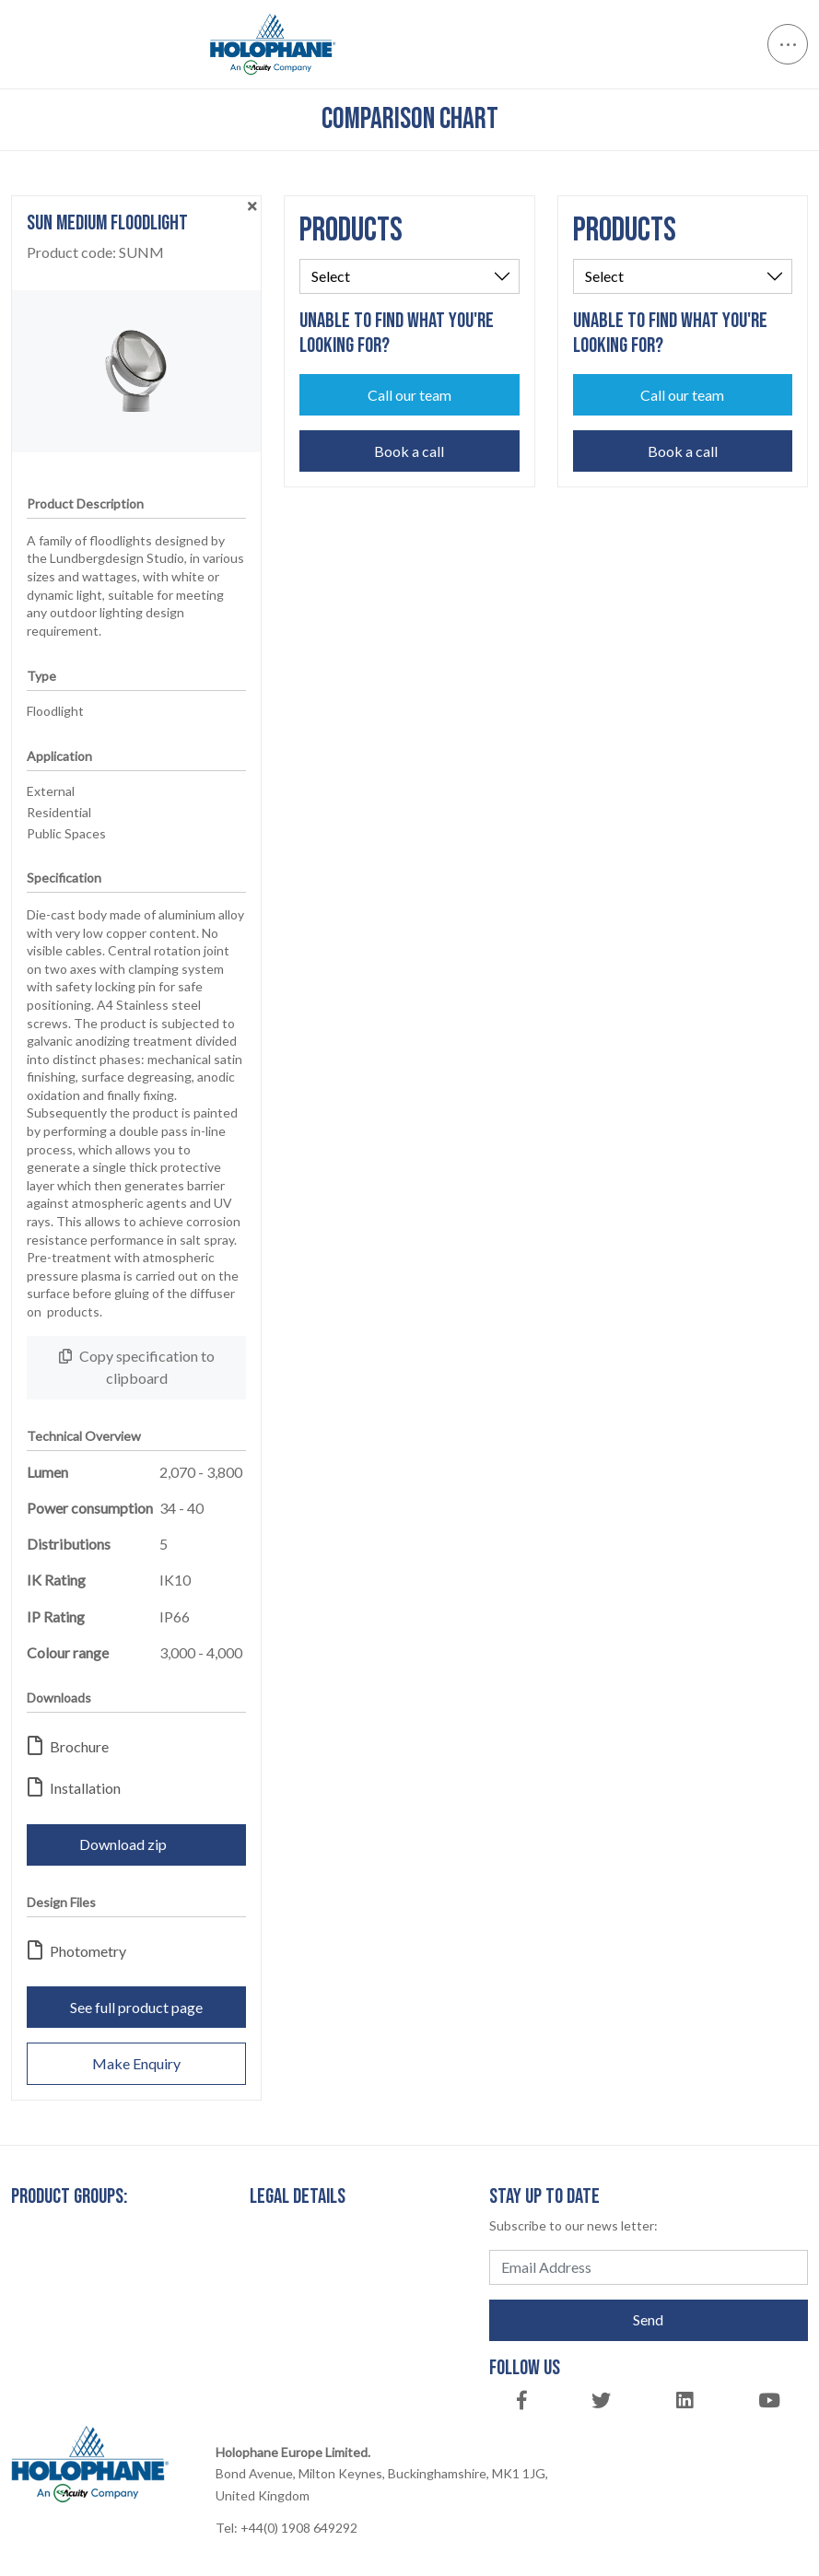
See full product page (136, 2007)
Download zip (136, 1844)
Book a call (409, 451)
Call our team (409, 395)
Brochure (68, 1746)
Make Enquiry (136, 2063)
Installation (74, 1787)
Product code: (95, 252)
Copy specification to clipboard (137, 1367)
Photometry (77, 1951)
